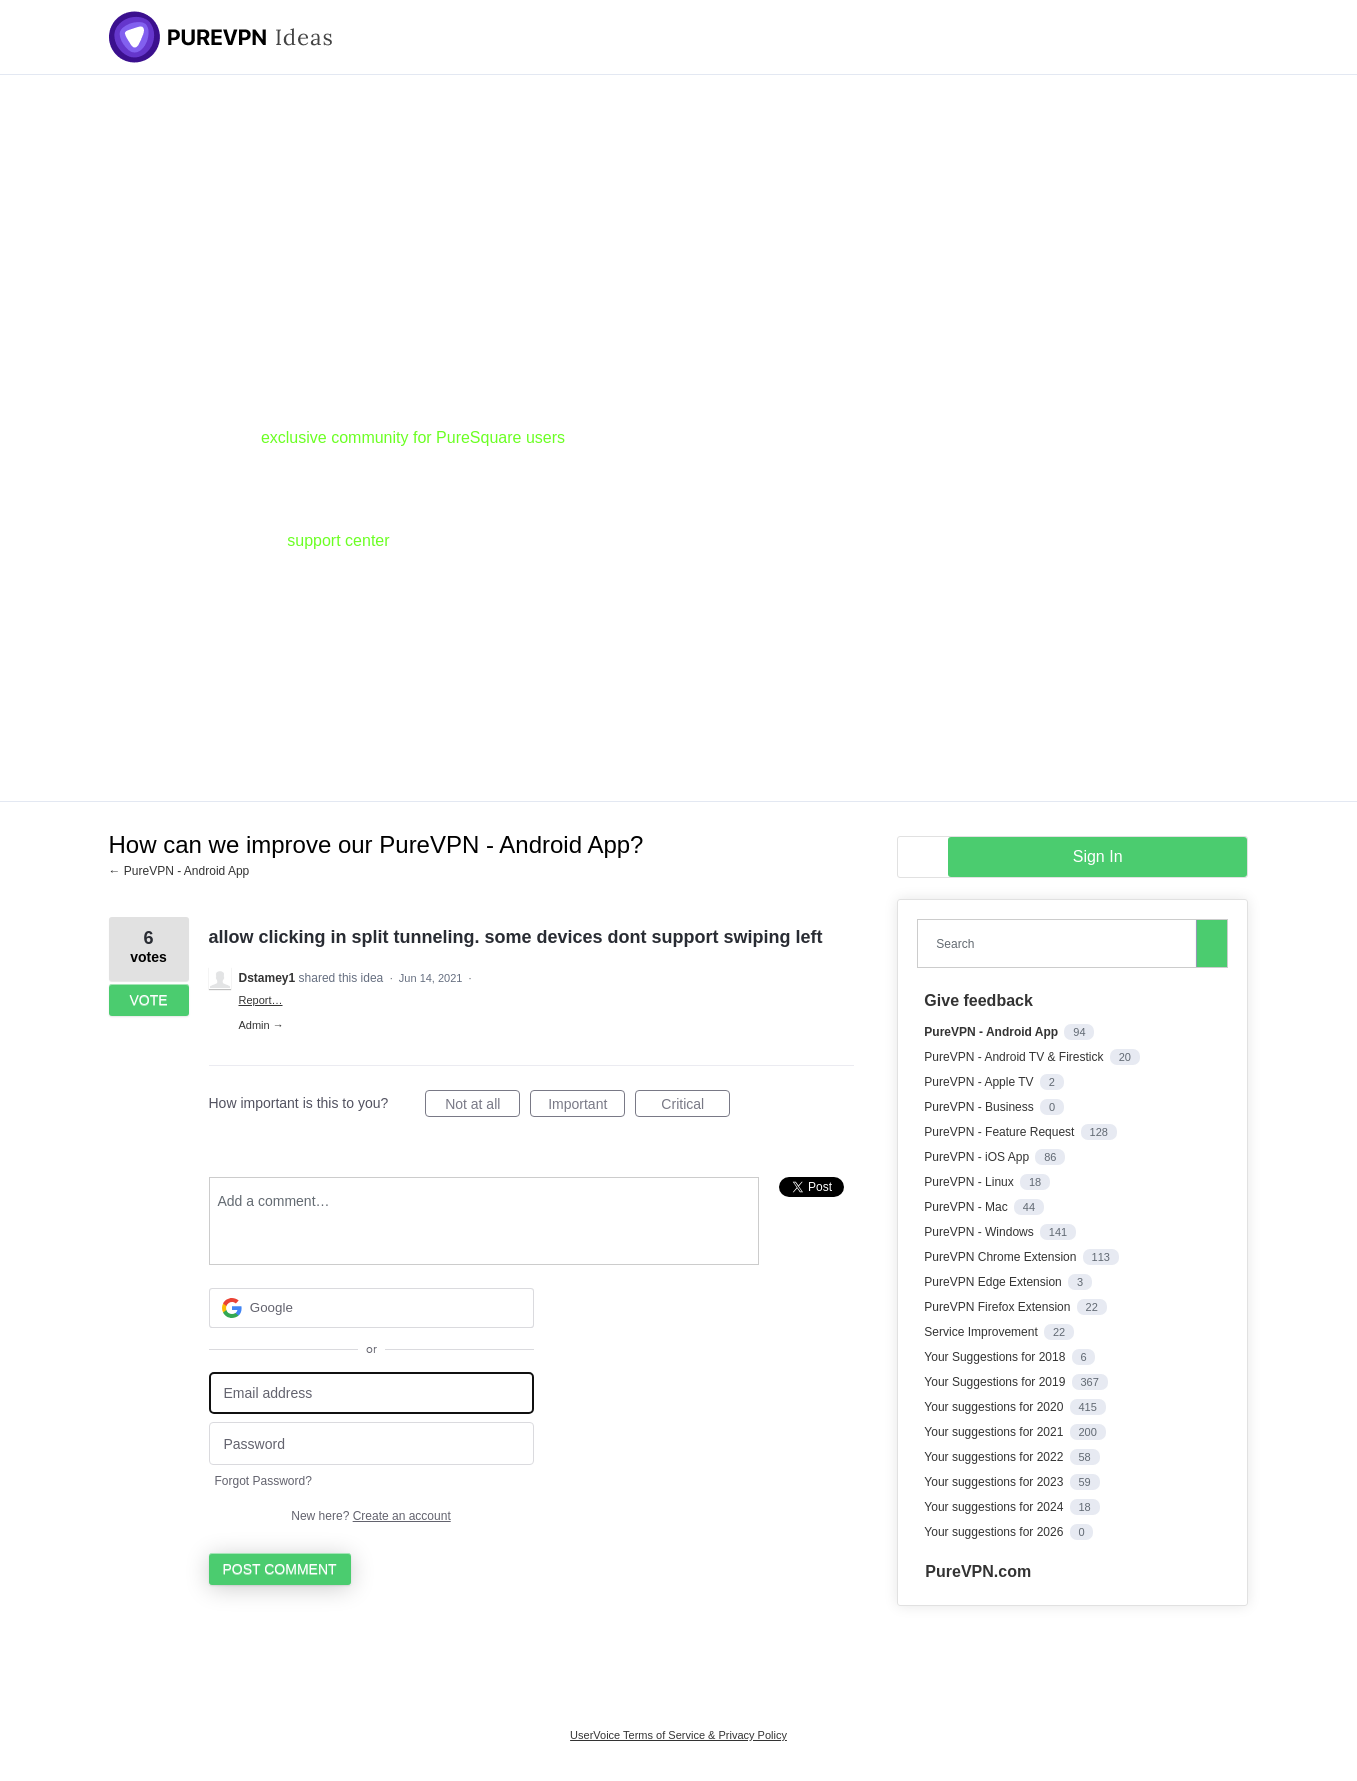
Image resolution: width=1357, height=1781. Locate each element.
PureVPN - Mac (967, 1207)
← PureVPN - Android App (179, 871)
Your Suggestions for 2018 (996, 1357)
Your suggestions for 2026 (995, 1532)
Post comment (280, 1569)
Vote (148, 1000)
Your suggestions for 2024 (995, 1507)
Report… (261, 1000)
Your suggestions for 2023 (995, 1482)
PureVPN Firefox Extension (998, 1307)
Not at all (482, 1107)
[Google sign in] (371, 1308)
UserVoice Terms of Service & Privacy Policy (678, 1735)
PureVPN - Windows (980, 1232)
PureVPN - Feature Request (1000, 1132)
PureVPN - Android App (992, 1032)
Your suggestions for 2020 (995, 1407)
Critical (695, 1107)
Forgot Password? (263, 1481)
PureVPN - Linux (970, 1182)
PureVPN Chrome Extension (1001, 1257)
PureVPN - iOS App (978, 1157)
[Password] (371, 1443)
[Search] (1212, 943)
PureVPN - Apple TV (980, 1082)
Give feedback (978, 1000)
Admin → (261, 1025)
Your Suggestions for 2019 (996, 1382)
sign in (1098, 856)
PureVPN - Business (980, 1107)
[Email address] (371, 1393)
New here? (370, 1516)
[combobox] (1061, 943)
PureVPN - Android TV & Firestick (1015, 1057)
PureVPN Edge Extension (994, 1282)
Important (586, 1107)
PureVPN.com (978, 1571)
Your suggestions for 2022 (995, 1457)
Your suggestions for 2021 (995, 1432)
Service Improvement (982, 1332)
